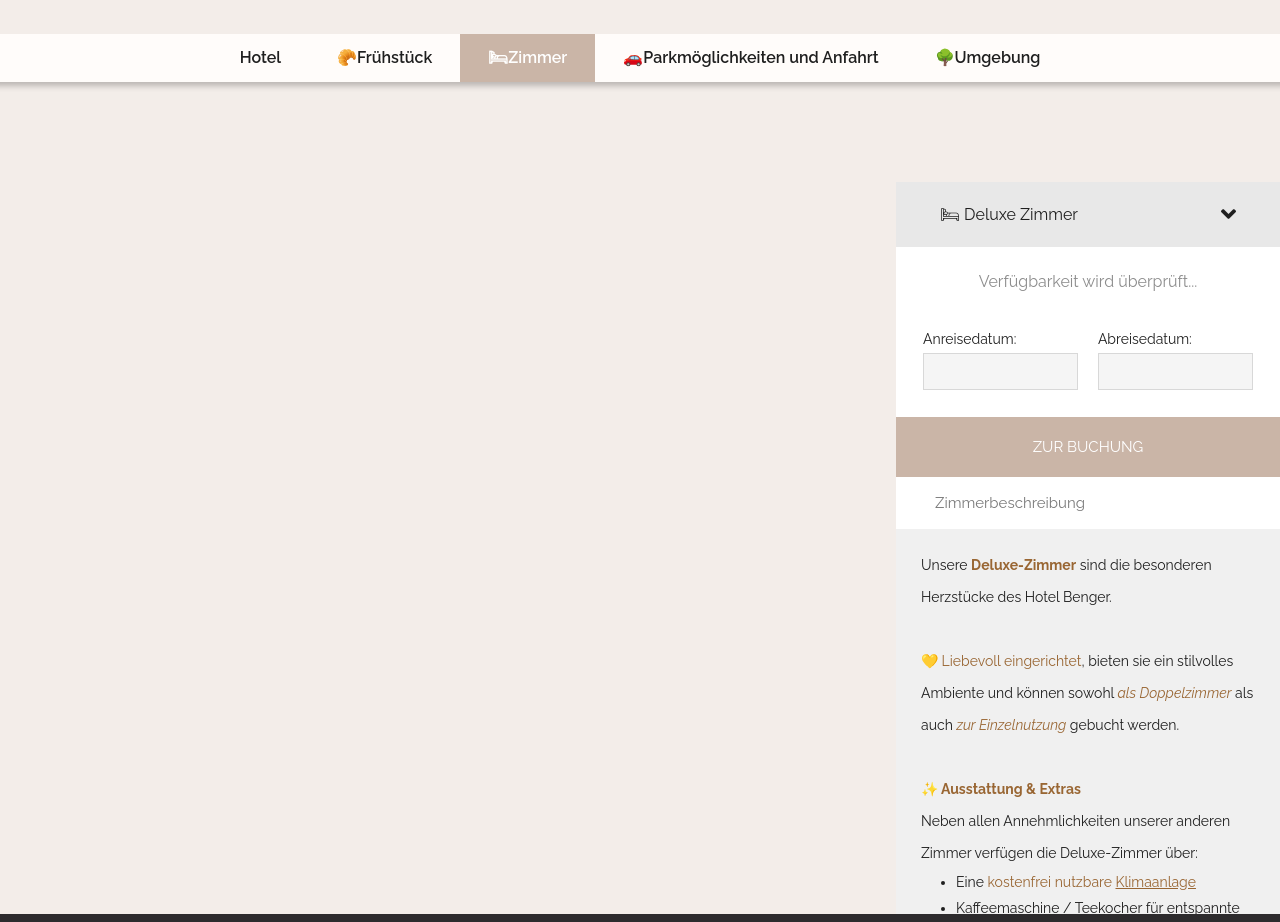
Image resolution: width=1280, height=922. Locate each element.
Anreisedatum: (969, 339)
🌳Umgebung (988, 57)
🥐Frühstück (384, 57)
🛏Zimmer (527, 57)
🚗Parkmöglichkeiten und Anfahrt (750, 57)
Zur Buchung (1088, 447)
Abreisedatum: (1145, 339)
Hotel (260, 57)
